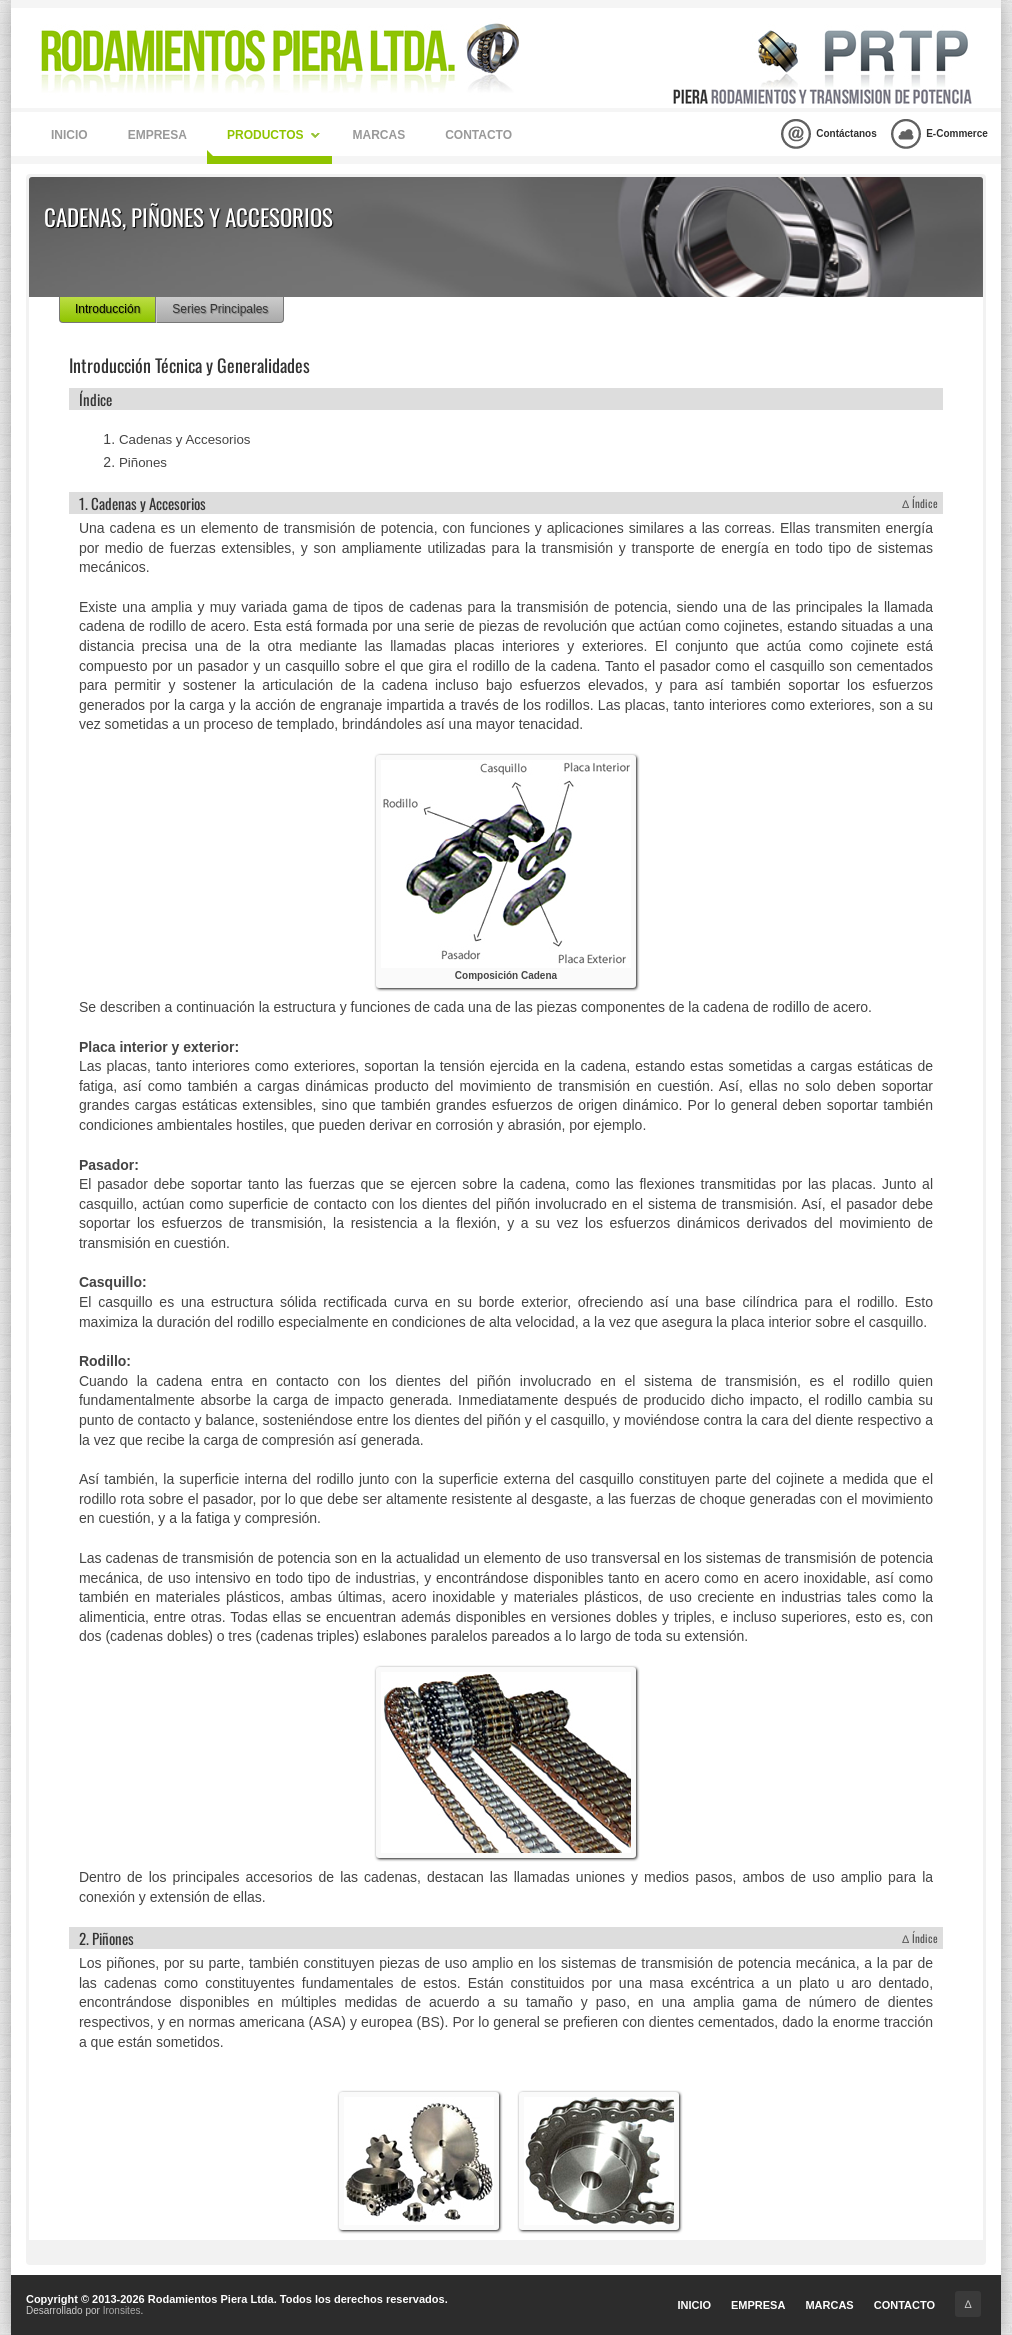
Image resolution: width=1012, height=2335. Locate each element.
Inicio (69, 135)
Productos (273, 135)
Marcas (378, 135)
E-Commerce (939, 134)
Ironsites (122, 2310)
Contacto (478, 135)
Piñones (143, 462)
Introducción (107, 309)
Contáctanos (829, 134)
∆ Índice (920, 503)
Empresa (157, 135)
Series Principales (220, 309)
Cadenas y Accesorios (185, 439)
